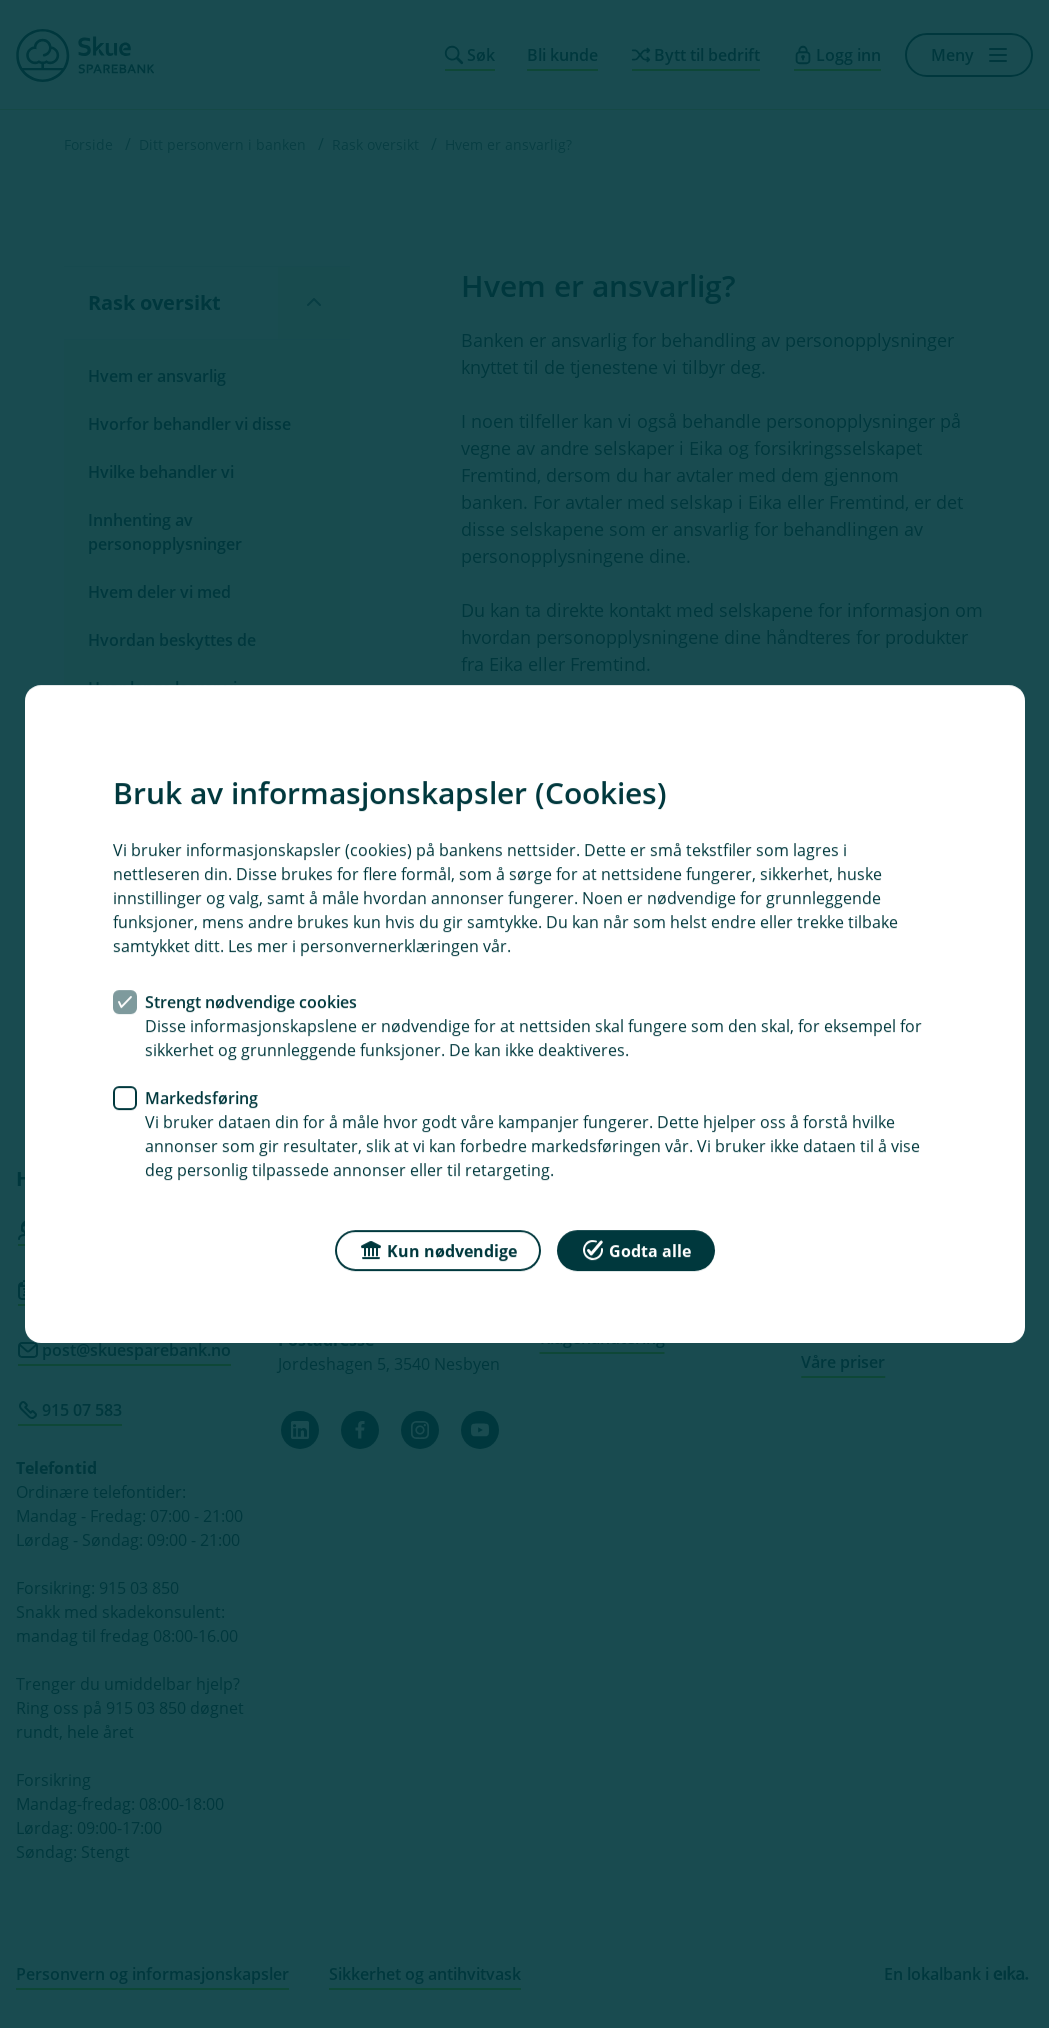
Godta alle (636, 1249)
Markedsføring (201, 1098)
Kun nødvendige (438, 1249)
